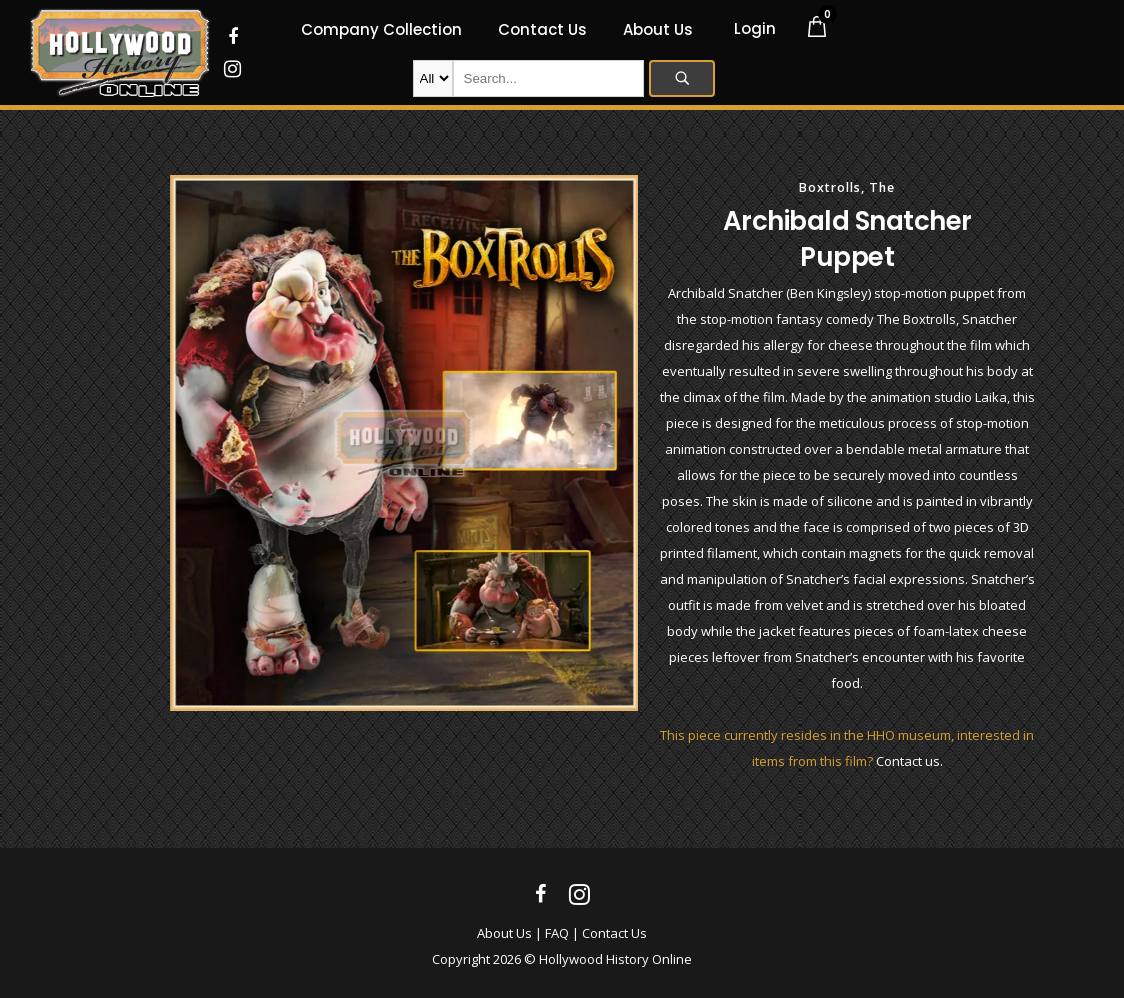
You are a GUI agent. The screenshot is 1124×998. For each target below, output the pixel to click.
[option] (404, 443)
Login (755, 29)
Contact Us (614, 933)
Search (682, 78)
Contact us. (909, 761)
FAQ (557, 933)
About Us (504, 933)
